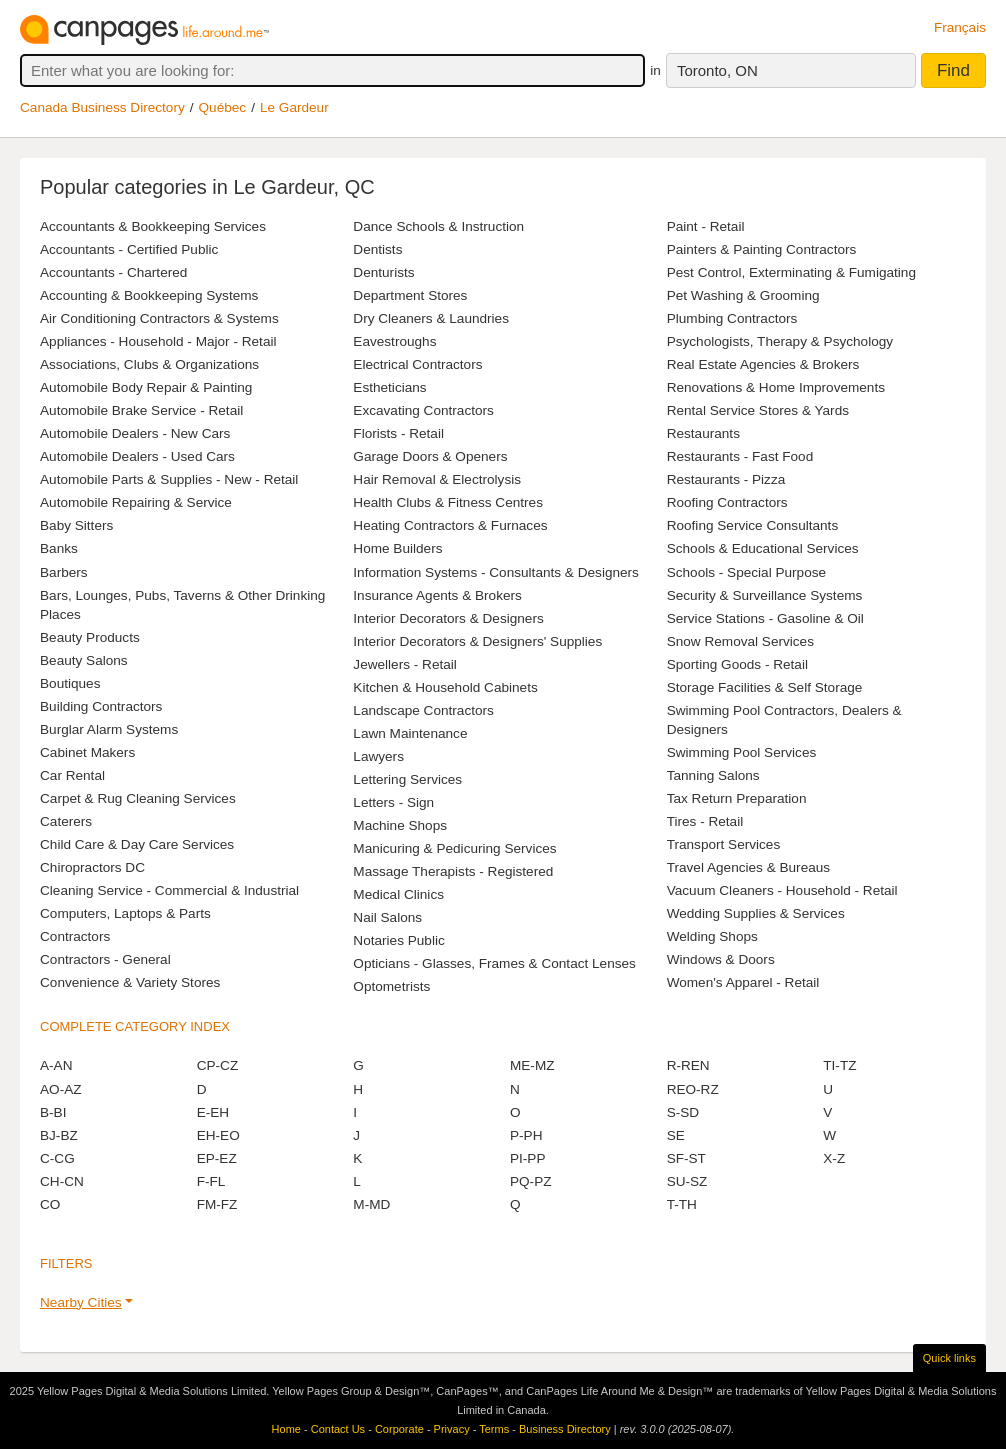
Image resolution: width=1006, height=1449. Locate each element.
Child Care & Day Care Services (137, 844)
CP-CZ (218, 1065)
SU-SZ (687, 1181)
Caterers (66, 821)
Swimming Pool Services (742, 752)
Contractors (75, 936)
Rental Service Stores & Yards (758, 410)
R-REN (688, 1065)
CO (50, 1204)
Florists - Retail (398, 433)
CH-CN (62, 1181)
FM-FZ (217, 1204)
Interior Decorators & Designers (448, 618)
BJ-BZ (59, 1135)
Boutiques (70, 683)
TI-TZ (839, 1065)
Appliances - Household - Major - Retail (158, 341)
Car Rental (72, 775)
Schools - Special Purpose (746, 572)
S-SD (683, 1112)
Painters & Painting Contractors (762, 249)
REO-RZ (693, 1089)
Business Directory (565, 1429)
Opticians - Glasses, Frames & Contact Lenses (494, 963)
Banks (59, 548)
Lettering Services (407, 779)
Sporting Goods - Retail (737, 664)
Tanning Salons (713, 775)
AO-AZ (61, 1089)
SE (676, 1135)
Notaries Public (398, 940)
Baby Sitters (76, 525)
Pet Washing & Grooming (743, 295)
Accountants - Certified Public (129, 249)
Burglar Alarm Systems (109, 729)
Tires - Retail (705, 821)
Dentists (377, 249)
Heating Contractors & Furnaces (450, 525)
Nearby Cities (81, 1302)
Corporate (399, 1429)
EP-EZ (217, 1158)
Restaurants (703, 433)
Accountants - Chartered (113, 272)
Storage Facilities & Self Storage (765, 687)
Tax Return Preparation (737, 798)
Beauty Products (90, 637)
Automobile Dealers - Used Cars (137, 456)
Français (960, 27)
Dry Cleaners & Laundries (431, 318)
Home (286, 1429)
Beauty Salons (84, 660)
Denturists (383, 272)
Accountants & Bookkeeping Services (153, 226)
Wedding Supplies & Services (756, 913)
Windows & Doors (721, 959)
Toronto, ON (717, 70)
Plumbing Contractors (732, 318)
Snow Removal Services (740, 641)
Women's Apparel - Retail (743, 982)
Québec (223, 107)
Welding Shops (712, 936)
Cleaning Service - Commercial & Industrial (169, 890)
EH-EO (218, 1135)
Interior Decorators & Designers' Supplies (477, 641)
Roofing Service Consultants (753, 525)
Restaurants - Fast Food (740, 456)
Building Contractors (101, 706)
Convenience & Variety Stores (130, 982)
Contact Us (338, 1429)
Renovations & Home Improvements (776, 387)
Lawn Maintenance (410, 733)
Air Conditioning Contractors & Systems (159, 318)
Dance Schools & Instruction (438, 226)
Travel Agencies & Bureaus (748, 867)
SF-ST (686, 1158)
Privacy (452, 1429)
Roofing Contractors (727, 502)
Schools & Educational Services (763, 548)
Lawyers (378, 756)
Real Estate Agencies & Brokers (763, 364)
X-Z (834, 1158)
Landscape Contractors (423, 710)
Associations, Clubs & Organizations (149, 364)
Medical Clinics (398, 894)
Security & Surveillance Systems (765, 595)
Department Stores (410, 295)
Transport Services (724, 844)
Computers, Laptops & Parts (125, 913)
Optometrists (391, 986)
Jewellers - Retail (405, 664)
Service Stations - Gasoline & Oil (765, 618)
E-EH (213, 1112)
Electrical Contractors (417, 364)
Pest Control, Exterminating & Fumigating (791, 272)
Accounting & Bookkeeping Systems (149, 295)
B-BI (53, 1112)
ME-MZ (532, 1065)
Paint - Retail (706, 226)
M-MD (371, 1204)
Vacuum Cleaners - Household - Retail (782, 890)
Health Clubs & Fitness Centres (448, 502)
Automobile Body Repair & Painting (146, 387)
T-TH (682, 1204)
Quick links (949, 1358)
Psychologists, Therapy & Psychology (780, 341)
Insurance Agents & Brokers (437, 595)
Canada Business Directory (102, 107)
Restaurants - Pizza (726, 479)
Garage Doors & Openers (430, 456)
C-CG (57, 1158)
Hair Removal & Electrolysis (437, 479)
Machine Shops (400, 825)
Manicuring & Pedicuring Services (454, 848)
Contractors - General (105, 959)
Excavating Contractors (423, 410)
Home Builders (397, 548)
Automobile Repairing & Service (136, 502)
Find (953, 70)
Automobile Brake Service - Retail (141, 410)
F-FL (211, 1181)
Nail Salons (387, 917)
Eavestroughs (394, 341)
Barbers (64, 572)
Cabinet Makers (87, 752)
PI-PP (528, 1158)
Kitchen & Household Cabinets (445, 687)
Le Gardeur (294, 107)
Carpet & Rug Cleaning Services (138, 798)
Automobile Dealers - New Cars (135, 433)
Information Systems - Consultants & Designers (496, 572)
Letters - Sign (393, 802)
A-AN (56, 1065)
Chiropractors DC (92, 867)
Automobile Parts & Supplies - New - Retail (169, 479)
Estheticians (389, 387)
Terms (494, 1429)
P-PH (526, 1135)
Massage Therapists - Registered (453, 871)
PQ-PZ (531, 1181)
